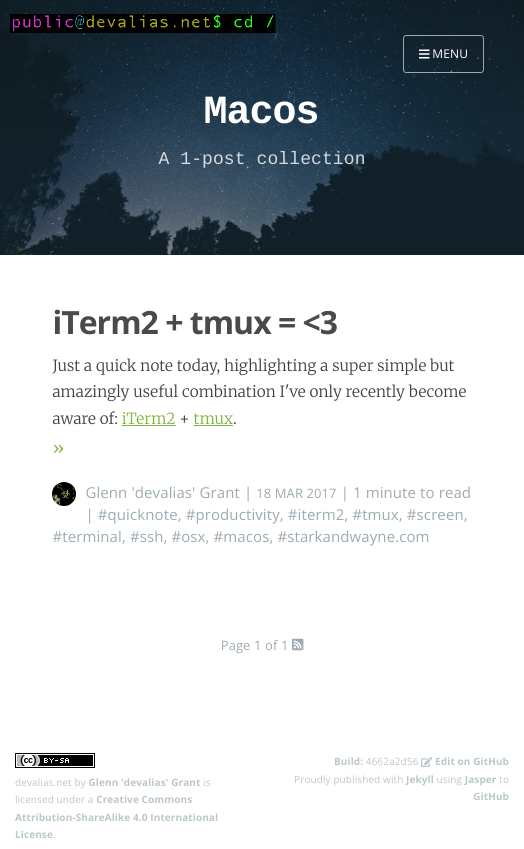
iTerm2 (149, 419)
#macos (242, 537)
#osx (188, 537)
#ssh (147, 537)
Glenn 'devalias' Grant (162, 493)
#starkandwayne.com (353, 537)
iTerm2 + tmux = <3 (194, 322)
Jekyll (420, 779)
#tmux (375, 515)
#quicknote (138, 515)
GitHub (491, 796)
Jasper (481, 779)
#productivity (233, 515)
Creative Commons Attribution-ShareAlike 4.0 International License (116, 816)
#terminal (86, 537)
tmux (212, 419)
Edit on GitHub (465, 761)
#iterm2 (316, 515)
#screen (435, 515)
